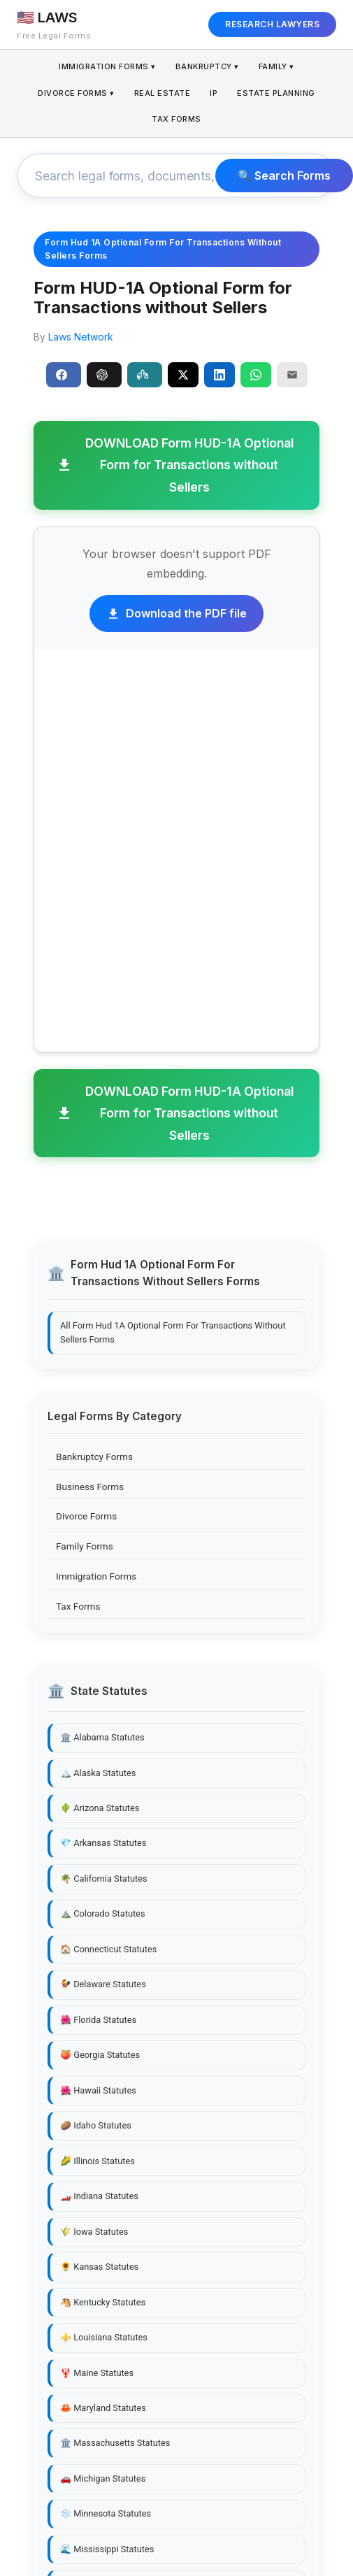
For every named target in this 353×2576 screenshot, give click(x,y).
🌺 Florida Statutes (98, 2020)
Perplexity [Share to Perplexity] (142, 374)
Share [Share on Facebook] (61, 374)
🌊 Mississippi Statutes (107, 2549)
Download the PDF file (176, 613)
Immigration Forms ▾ (107, 66)
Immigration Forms (96, 1576)
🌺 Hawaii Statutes (98, 2090)
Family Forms (84, 1546)
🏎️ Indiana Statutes (99, 2196)
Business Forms (90, 1486)
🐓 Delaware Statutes (103, 1984)
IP (213, 93)
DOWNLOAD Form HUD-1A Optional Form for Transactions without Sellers (175, 465)
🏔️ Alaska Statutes (98, 1773)
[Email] (292, 374)
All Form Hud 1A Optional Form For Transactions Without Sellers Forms (173, 1332)
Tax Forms (176, 119)
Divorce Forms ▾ (76, 93)
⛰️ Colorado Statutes (102, 1913)
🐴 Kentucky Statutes (102, 2302)
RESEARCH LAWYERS (272, 24)
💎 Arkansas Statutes (103, 1843)
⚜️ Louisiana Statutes (103, 2337)
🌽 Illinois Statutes (97, 2161)
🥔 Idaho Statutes (95, 2125)
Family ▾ (276, 66)
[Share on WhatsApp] (255, 374)
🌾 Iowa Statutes (94, 2231)
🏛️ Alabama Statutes (102, 1737)
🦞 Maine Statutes (97, 2373)
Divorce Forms (86, 1516)
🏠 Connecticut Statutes (108, 1949)
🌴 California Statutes (103, 1878)
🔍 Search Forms (284, 176)
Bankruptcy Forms (94, 1456)
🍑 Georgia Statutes (100, 2054)
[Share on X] (183, 374)
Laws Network (80, 337)
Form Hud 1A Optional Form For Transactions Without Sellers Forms (163, 249)
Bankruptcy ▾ (207, 66)
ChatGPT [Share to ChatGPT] (102, 374)
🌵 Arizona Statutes (99, 1808)
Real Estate (162, 93)
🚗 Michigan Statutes (102, 2478)
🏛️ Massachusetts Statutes (115, 2443)
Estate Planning (276, 93)
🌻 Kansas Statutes (99, 2266)
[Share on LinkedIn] (219, 374)
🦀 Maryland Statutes (103, 2408)
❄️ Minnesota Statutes (105, 2513)
